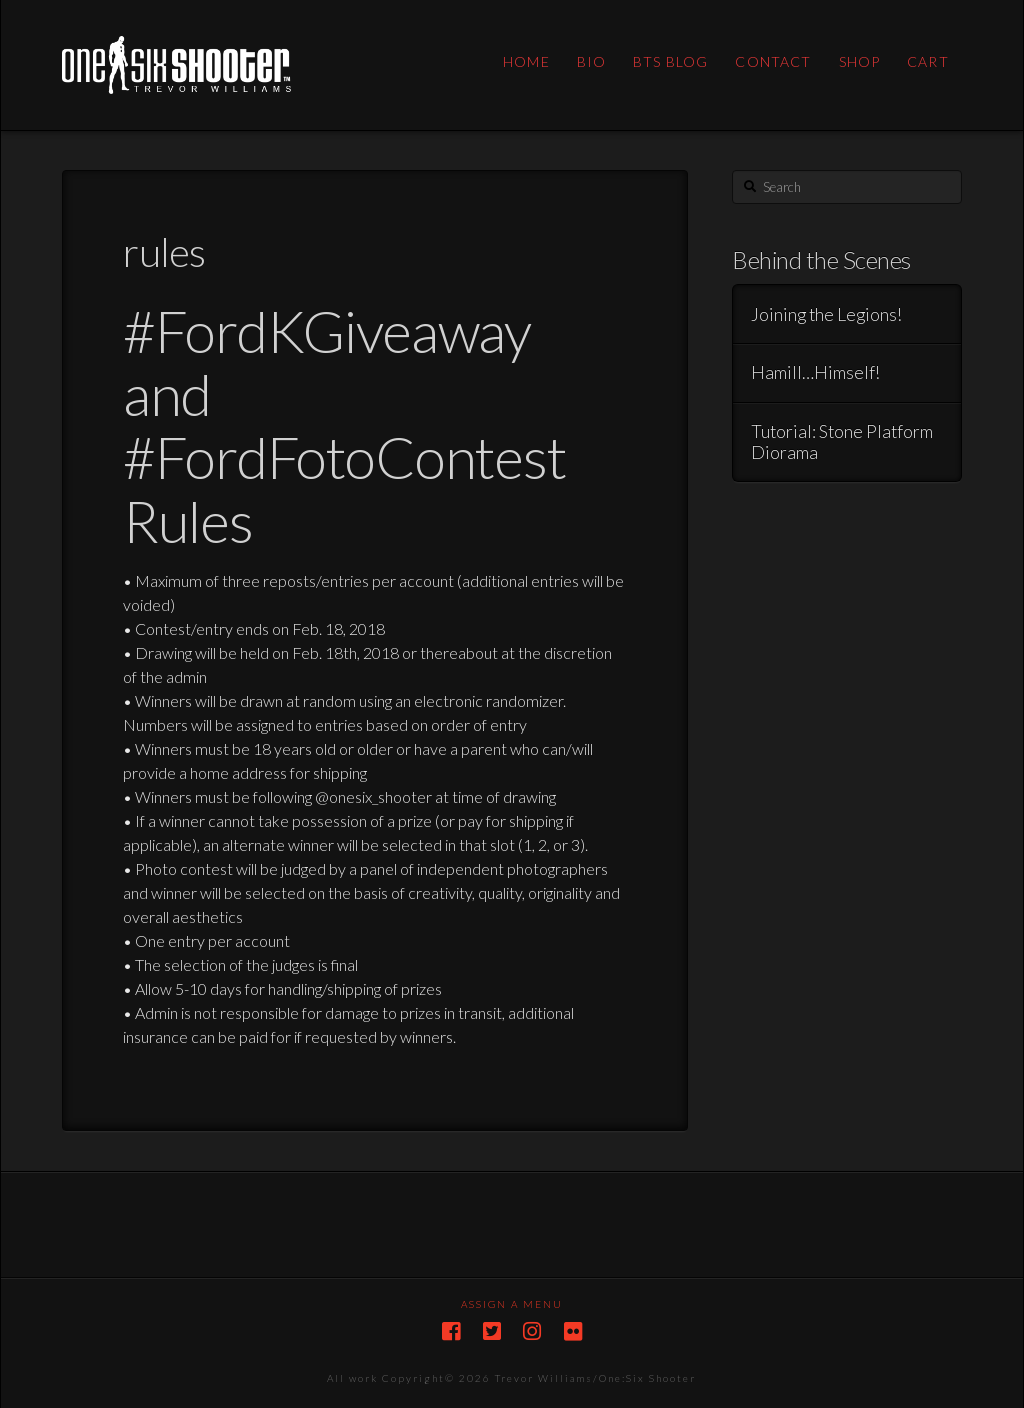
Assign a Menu (512, 1304)
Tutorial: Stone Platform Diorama (842, 442)
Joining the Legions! (826, 314)
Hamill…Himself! (815, 372)
